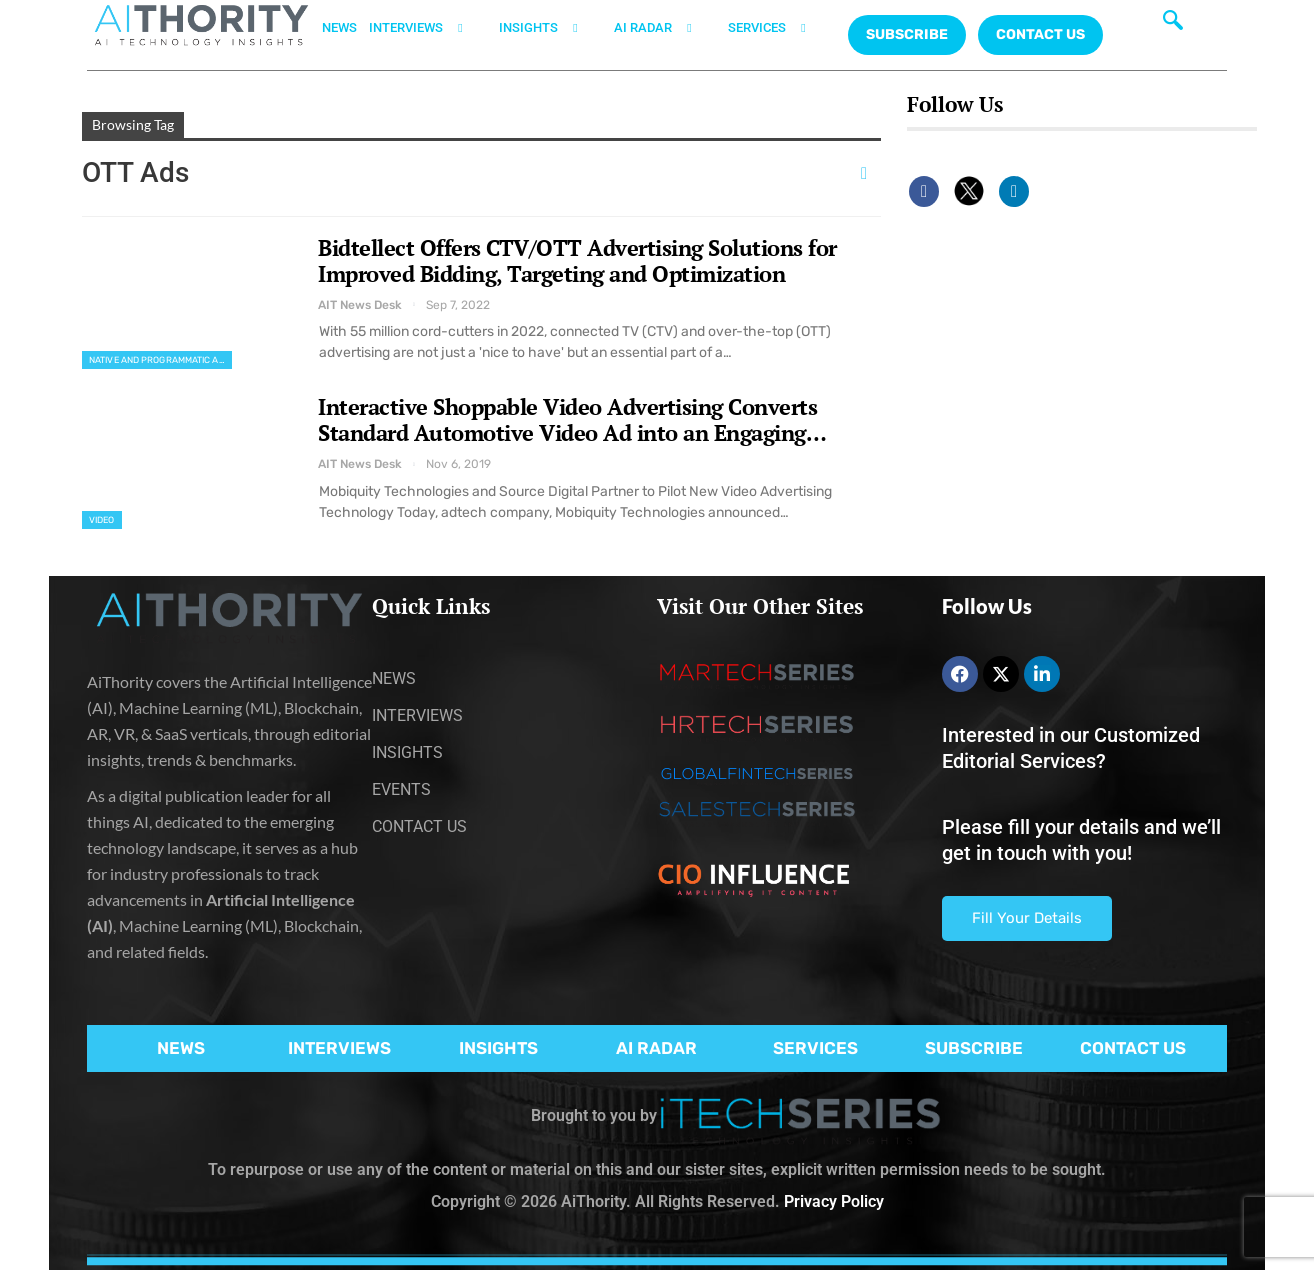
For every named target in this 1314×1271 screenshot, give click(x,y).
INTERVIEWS (428, 28)
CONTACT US (1040, 34)
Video (102, 520)
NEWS (339, 27)
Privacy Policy (834, 1201)
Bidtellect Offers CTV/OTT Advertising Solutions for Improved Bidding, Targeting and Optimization (577, 260)
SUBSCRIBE (974, 1048)
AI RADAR (665, 28)
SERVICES (779, 28)
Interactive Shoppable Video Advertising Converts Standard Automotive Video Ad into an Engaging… (572, 419)
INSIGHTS (550, 28)
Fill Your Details (1027, 918)
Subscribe (907, 34)
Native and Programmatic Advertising (160, 360)
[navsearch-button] (1173, 25)
